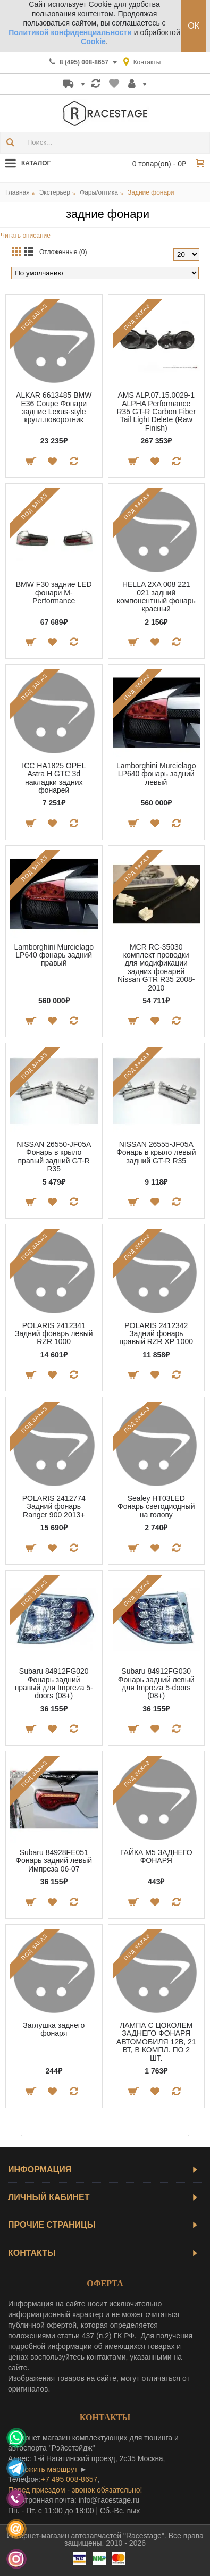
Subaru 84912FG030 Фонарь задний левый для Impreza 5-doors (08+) (156, 1683)
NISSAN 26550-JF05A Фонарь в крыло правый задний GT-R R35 (53, 1156)
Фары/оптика (99, 192)
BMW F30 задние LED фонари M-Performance (54, 592)
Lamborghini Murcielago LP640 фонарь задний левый (156, 773)
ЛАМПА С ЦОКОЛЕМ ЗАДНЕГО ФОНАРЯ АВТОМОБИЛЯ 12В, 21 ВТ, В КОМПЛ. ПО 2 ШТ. (156, 2041)
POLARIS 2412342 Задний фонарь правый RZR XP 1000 (156, 1333)
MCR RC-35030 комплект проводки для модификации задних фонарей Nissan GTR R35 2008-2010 (156, 967)
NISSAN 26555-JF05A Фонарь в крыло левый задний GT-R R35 (156, 1152)
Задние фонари (151, 192)
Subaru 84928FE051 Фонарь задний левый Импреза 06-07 (53, 1860)
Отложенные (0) (63, 252)
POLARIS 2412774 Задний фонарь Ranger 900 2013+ (54, 1506)
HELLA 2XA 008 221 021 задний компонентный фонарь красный (156, 596)
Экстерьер (54, 192)
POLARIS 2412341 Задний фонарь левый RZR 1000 (54, 1333)
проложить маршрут (43, 2469)
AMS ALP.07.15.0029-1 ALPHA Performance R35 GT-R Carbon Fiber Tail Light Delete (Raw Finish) (156, 411)
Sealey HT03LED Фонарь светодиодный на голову (156, 1506)
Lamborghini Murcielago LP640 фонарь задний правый (54, 955)
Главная (17, 192)
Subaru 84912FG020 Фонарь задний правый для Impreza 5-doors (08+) (54, 1683)
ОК (193, 25)
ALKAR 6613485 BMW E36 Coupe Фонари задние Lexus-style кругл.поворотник (53, 407)
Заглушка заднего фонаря (54, 2029)
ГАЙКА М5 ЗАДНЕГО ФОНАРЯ (156, 1856)
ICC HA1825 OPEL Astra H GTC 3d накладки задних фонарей (54, 777)
